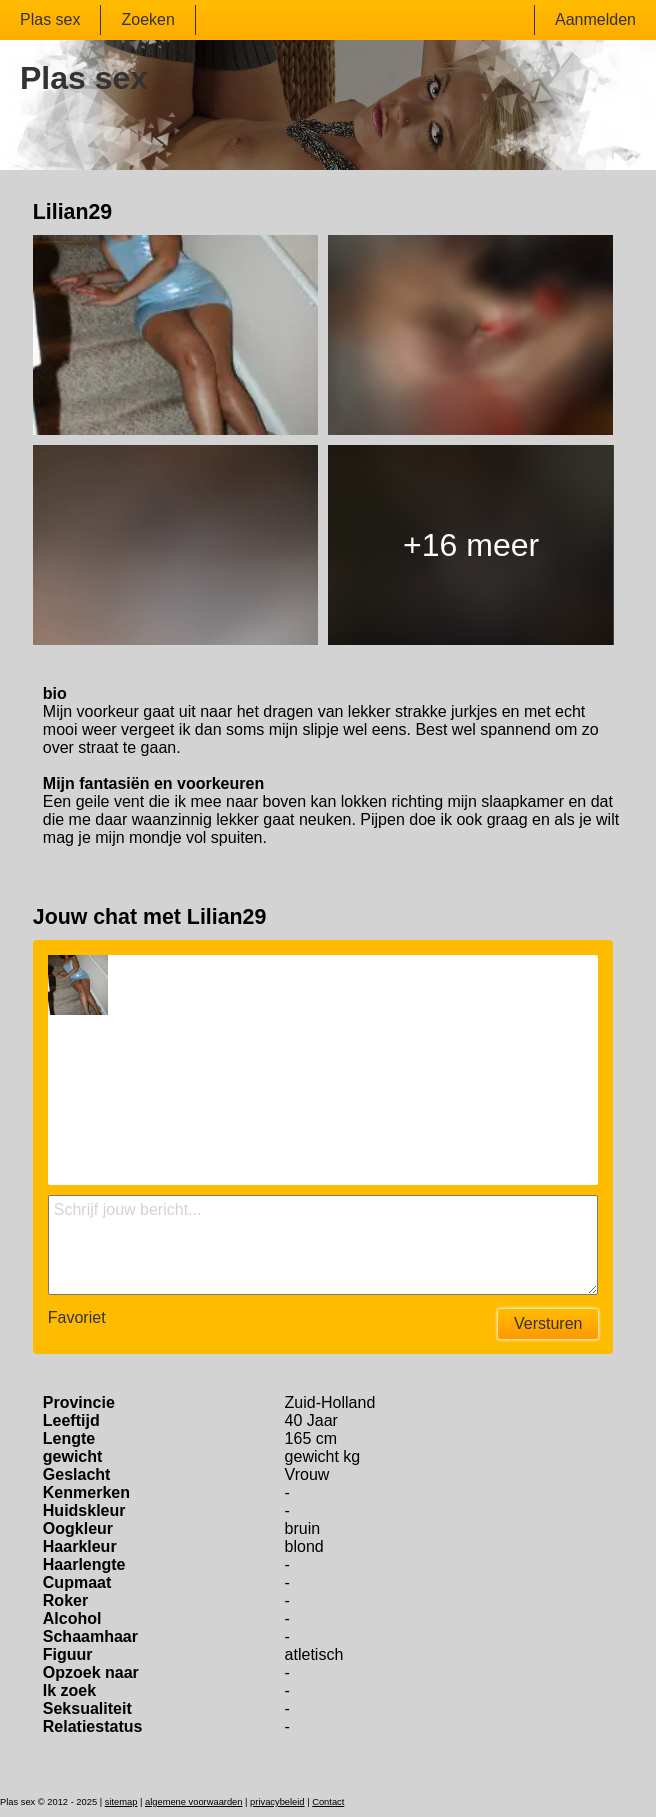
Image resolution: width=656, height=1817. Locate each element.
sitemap (121, 1802)
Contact (328, 1802)
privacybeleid (277, 1802)
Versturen (548, 1323)
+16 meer (471, 545)
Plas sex (50, 19)
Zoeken (147, 19)
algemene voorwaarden (194, 1802)
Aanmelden (595, 19)
